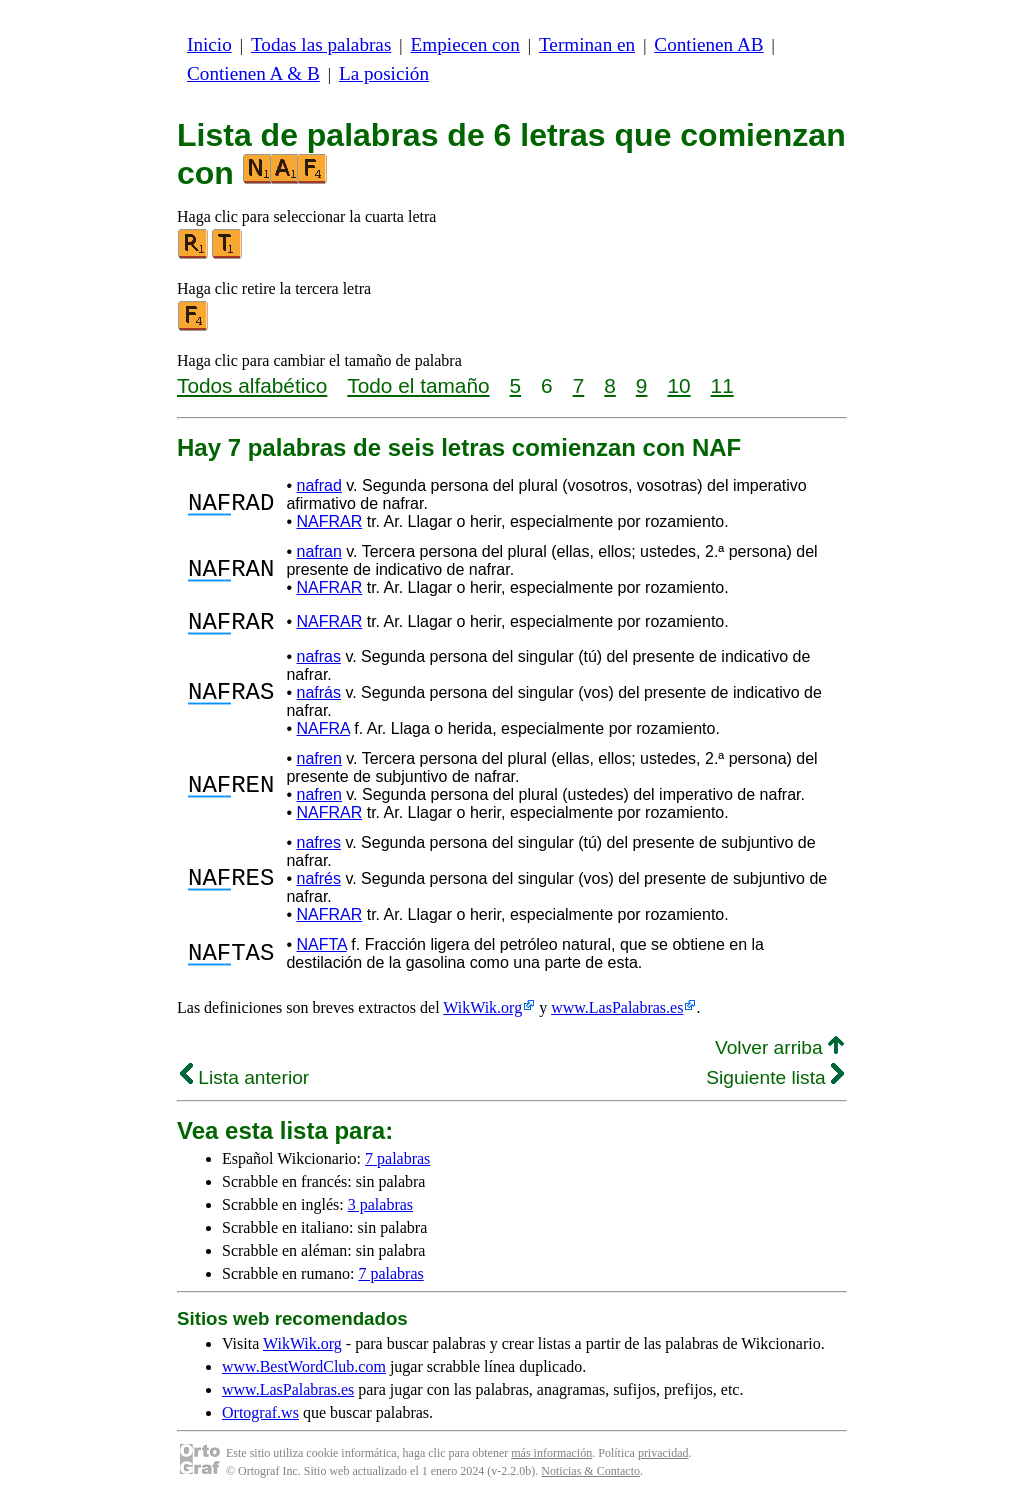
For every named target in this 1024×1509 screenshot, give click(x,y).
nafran (318, 551)
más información (551, 1459)
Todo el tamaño (418, 385)
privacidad (663, 1459)
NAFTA (321, 950)
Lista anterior (244, 1083)
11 (722, 385)
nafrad (318, 485)
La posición (384, 73)
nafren (318, 764)
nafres (318, 848)
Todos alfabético (252, 385)
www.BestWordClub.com (304, 1372)
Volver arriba (779, 1053)
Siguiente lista (775, 1083)
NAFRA (322, 734)
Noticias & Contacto (590, 1477)
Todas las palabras (321, 44)
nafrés (318, 884)
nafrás (318, 698)
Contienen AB (708, 44)
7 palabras (397, 1164)
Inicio (209, 44)
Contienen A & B (253, 73)
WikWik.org (482, 1013)
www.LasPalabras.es (617, 1013)
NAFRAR (329, 521)
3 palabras (380, 1210)
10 (678, 385)
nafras (318, 662)
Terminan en (587, 44)
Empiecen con (465, 44)
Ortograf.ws (260, 1418)
